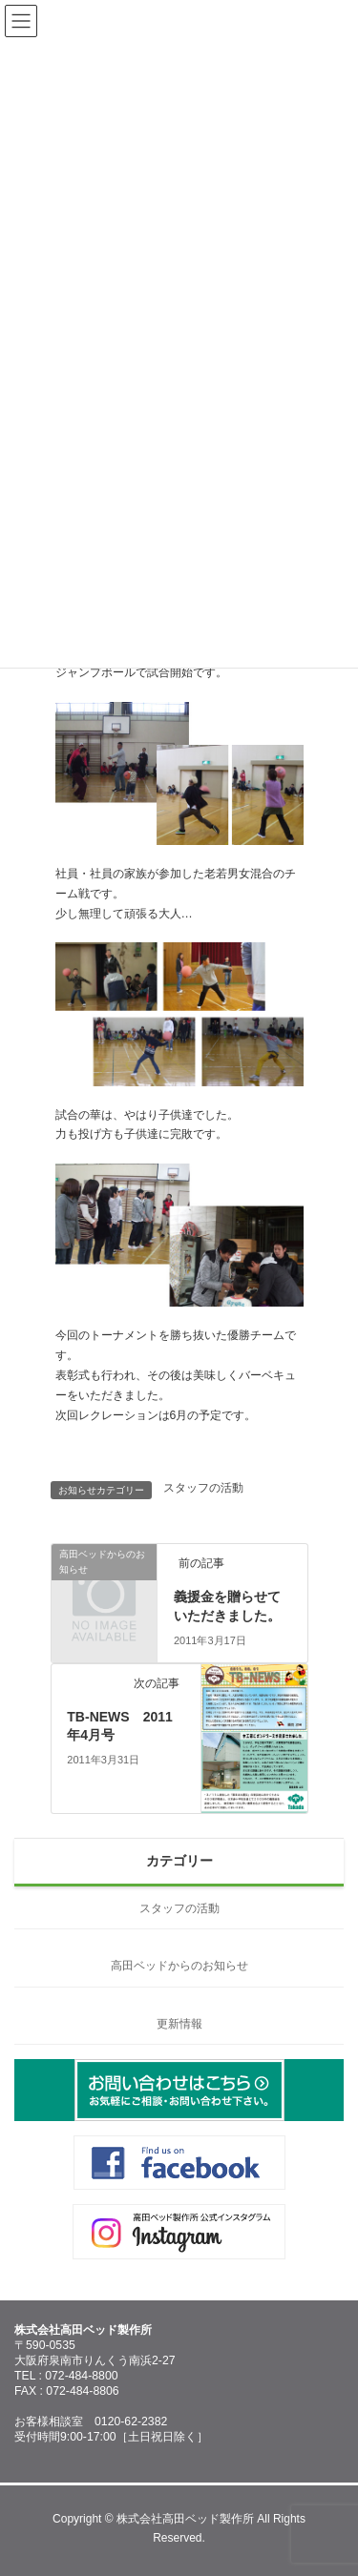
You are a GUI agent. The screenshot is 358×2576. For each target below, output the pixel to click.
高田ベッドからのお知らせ (179, 1965)
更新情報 (179, 2023)
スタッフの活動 (203, 1487)
